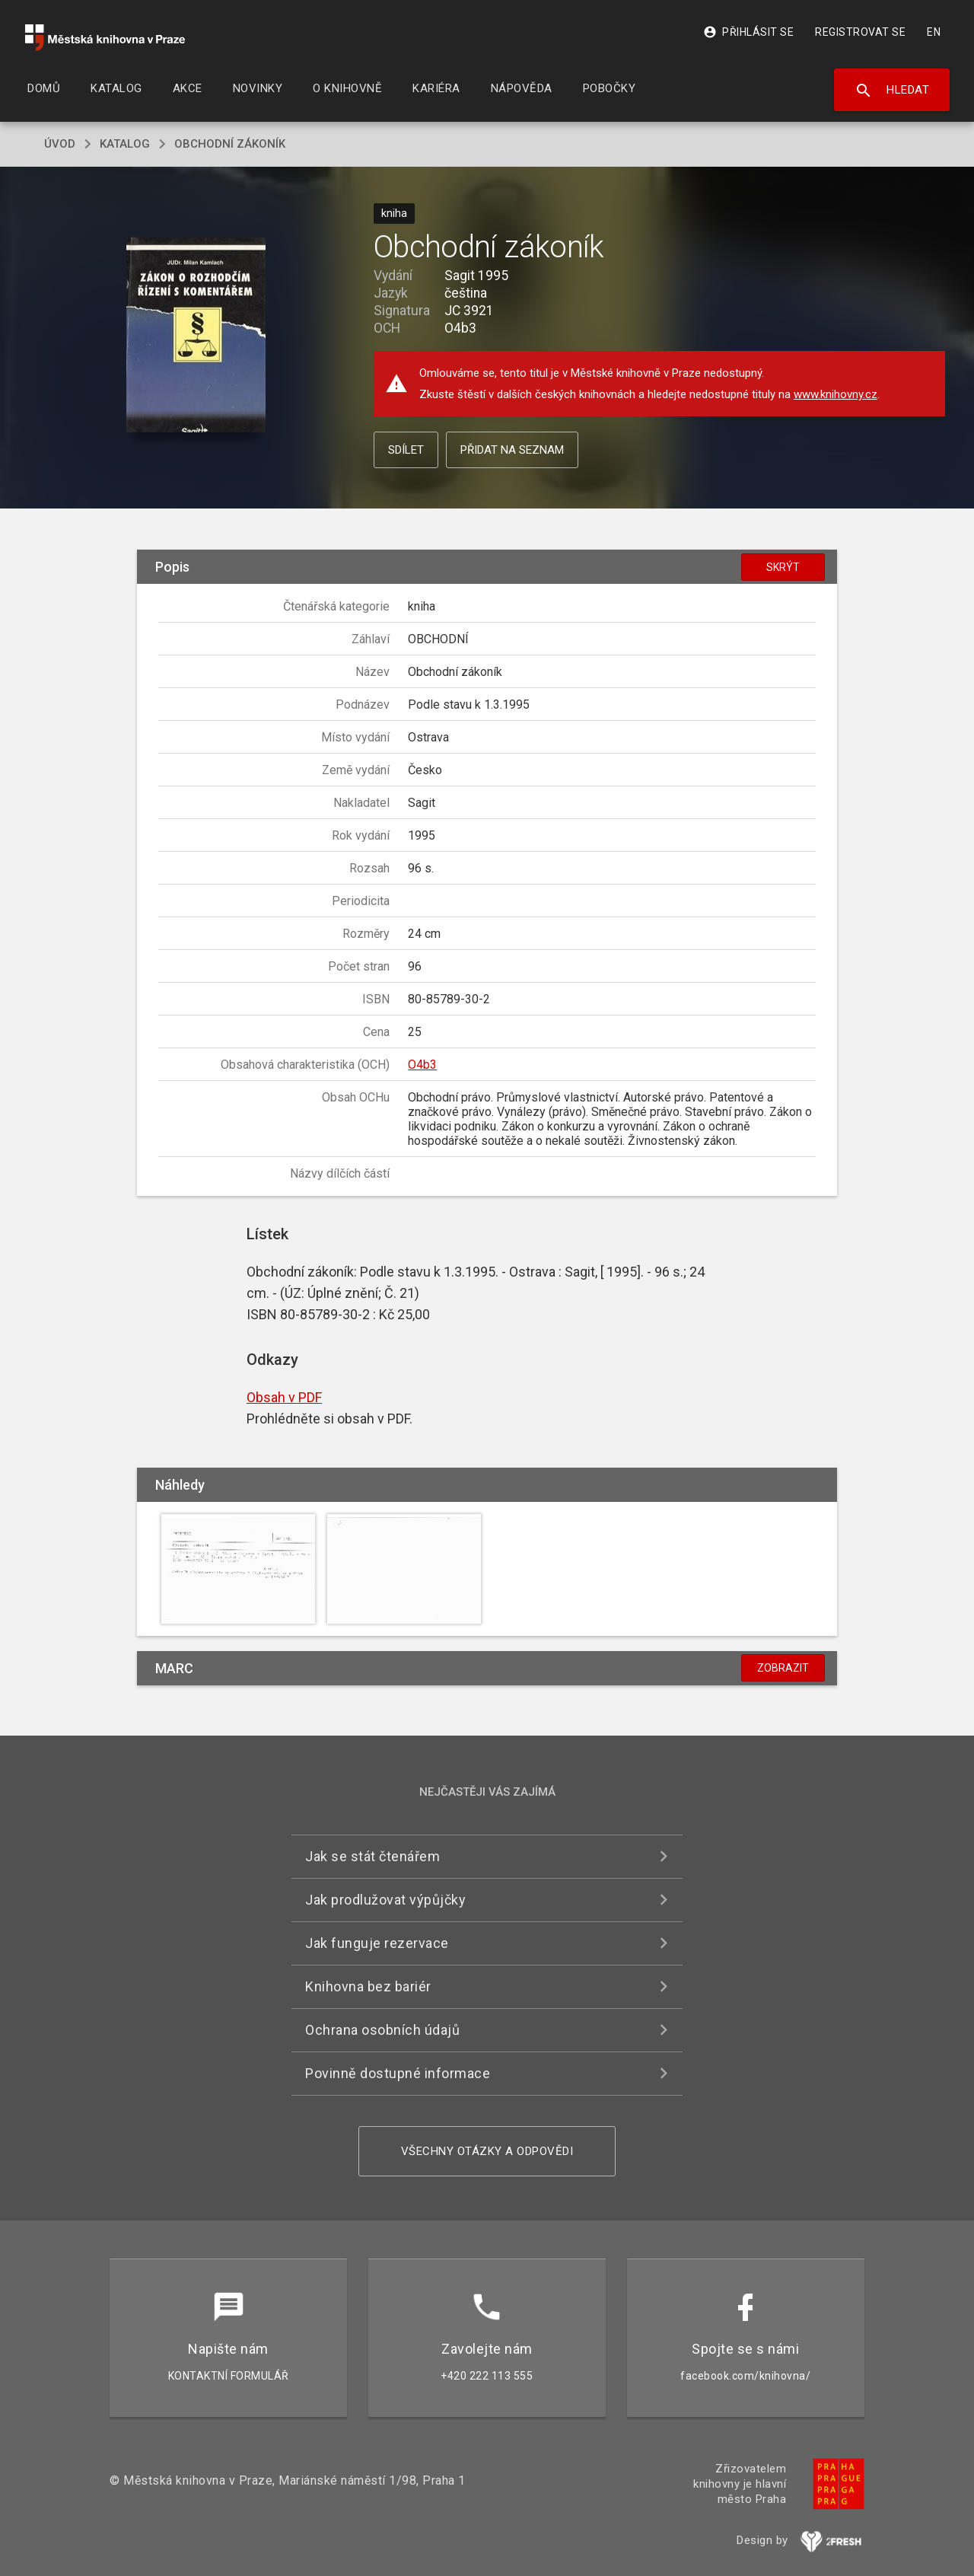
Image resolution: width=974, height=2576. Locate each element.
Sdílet (406, 450)
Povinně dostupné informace (397, 2073)
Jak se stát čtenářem (372, 1856)
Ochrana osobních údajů (382, 2030)
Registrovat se (860, 32)
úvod (59, 144)
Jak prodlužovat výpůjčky (385, 1900)
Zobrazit (783, 1668)
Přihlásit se (748, 32)
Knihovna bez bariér (368, 1986)
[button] (195, 335)
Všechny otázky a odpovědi (487, 2151)
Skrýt (783, 567)
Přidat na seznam (512, 450)
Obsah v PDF (284, 1397)
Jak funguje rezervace (377, 1943)
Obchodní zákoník (229, 144)
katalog (125, 144)
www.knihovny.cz (835, 394)
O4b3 (422, 1064)
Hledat (892, 90)
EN (934, 32)
